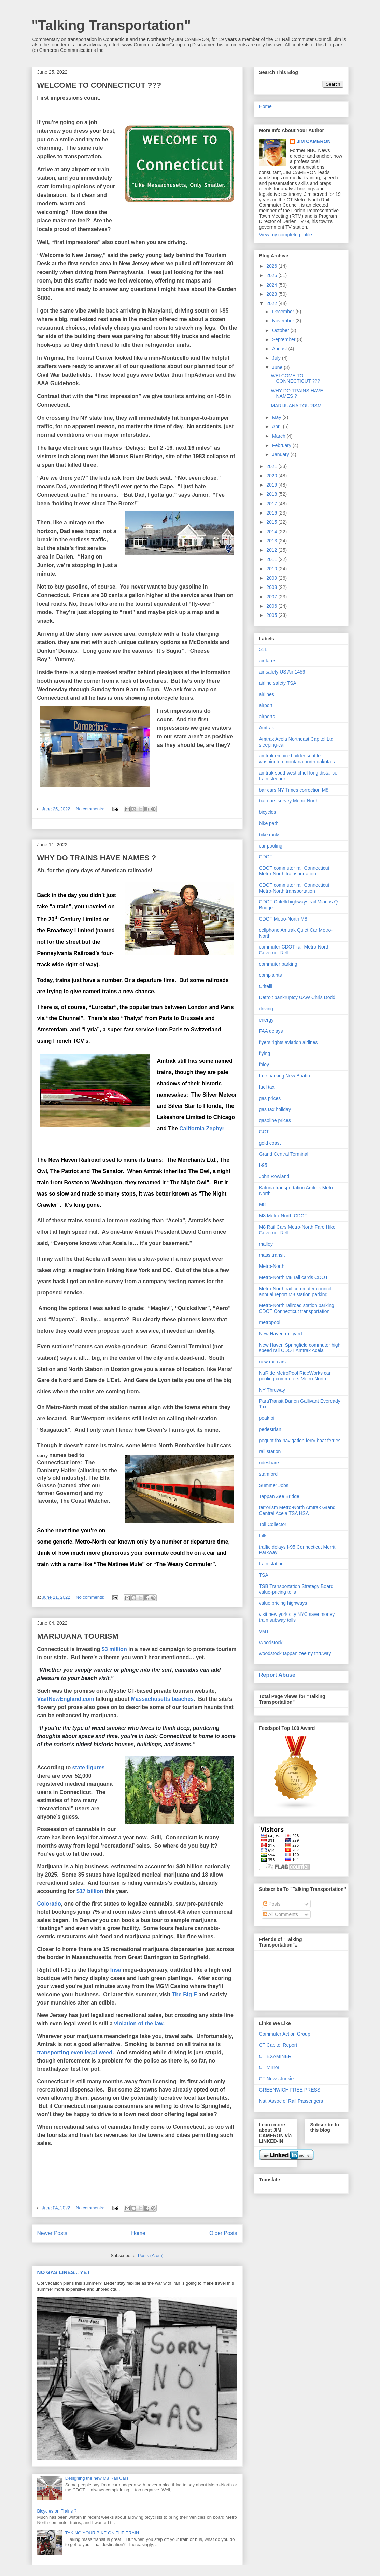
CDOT (266, 856)
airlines (266, 694)
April (277, 426)
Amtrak (266, 727)
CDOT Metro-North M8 (283, 919)
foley (264, 1064)
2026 (272, 266)
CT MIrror (269, 2067)
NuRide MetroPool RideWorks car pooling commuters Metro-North (295, 1375)
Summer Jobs (273, 1485)
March (279, 436)
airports (267, 716)
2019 (272, 485)
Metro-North (272, 1266)
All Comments (280, 1914)
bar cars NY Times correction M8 (294, 790)
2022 (272, 303)
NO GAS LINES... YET (63, 2272)
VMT (264, 1631)
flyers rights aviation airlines (288, 1042)
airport (266, 705)
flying (264, 1053)
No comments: (90, 808)
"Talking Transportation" (111, 25)
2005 (272, 615)
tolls (263, 1535)
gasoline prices (275, 1120)
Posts (272, 1904)
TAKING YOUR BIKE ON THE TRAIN (102, 2532)
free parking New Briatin (284, 1076)
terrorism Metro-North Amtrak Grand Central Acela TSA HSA (297, 1510)
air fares (268, 660)
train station (271, 1563)
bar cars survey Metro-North (289, 801)
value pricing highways (283, 1603)
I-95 (263, 1165)
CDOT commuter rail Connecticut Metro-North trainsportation (294, 871)
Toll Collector (272, 1524)
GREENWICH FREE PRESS (290, 2090)
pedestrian (270, 1429)
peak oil (267, 1418)
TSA (263, 1575)
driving (266, 1008)
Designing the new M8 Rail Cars (97, 2478)
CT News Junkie (276, 2078)
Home (138, 2233)
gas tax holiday (275, 1109)
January (281, 454)
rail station (270, 1451)
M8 (262, 1204)
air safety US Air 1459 (282, 672)
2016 (272, 513)
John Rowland (274, 1176)
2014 (272, 531)
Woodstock (271, 1642)
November (283, 320)
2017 (272, 503)
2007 (272, 596)
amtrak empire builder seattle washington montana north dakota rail (299, 758)
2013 (272, 541)
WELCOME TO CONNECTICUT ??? (99, 85)
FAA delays (271, 1031)
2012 (272, 550)
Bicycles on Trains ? (57, 2511)
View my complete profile (285, 234)
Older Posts (223, 2233)
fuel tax (267, 1087)
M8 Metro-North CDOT (283, 1215)
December (283, 311)
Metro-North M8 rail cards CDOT (293, 1277)
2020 (272, 475)
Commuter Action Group (284, 2034)
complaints (270, 975)
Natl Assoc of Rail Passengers (291, 2101)
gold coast (270, 1143)
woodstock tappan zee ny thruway (295, 1653)
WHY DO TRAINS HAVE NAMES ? (96, 858)
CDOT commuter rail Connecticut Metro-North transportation (294, 888)
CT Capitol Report (278, 2045)
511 (263, 649)
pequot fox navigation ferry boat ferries (300, 1440)
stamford (268, 1474)
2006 (272, 606)
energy (266, 1020)
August (280, 348)
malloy (266, 1244)
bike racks (270, 834)
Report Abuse (277, 1674)
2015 (272, 522)
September (284, 339)
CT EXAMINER (275, 2056)
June (278, 367)
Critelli (265, 986)
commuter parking (278, 964)
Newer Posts (52, 2233)
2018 (272, 494)
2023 (272, 294)
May (277, 417)
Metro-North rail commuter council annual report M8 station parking (295, 1291)
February (282, 445)
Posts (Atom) (151, 2255)
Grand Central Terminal (283, 1154)
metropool (269, 1322)
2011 (272, 559)
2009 (272, 578)
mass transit (272, 1255)
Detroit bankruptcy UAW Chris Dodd (297, 997)
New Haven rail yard (280, 1333)
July (277, 358)
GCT (264, 1131)
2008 (272, 587)
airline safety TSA (277, 683)
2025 (272, 275)
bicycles (267, 812)
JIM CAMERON (314, 141)
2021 (272, 466)
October (281, 330)
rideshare (269, 1462)
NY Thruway (272, 1390)
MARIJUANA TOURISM (77, 1636)
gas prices (270, 1098)
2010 (272, 568)
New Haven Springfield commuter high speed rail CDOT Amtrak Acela (300, 1348)
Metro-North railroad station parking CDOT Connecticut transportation (296, 1308)
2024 (272, 285)
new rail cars (272, 1361)
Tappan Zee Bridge (279, 1496)
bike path (269, 823)
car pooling (271, 846)
